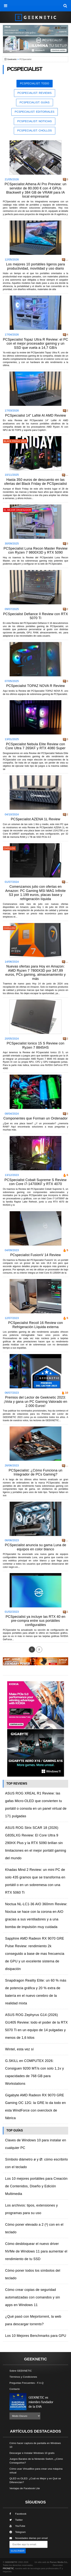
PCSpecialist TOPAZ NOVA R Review (35, 686)
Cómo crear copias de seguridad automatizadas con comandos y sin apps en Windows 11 (32, 2297)
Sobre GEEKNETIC (20, 2370)
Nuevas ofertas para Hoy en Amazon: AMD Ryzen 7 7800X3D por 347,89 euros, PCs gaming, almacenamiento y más (35, 972)
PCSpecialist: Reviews (34, 92)
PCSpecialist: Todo (34, 83)
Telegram (17, 2532)
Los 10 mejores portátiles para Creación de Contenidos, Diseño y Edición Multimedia (36, 2186)
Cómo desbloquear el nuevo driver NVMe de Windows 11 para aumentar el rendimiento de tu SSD (36, 2251)
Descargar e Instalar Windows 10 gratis (32, 2453)
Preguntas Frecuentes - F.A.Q (26, 2382)
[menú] (5, 5)
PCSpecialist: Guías (34, 102)
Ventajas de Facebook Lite (24, 2488)
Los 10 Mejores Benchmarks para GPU (35, 2336)
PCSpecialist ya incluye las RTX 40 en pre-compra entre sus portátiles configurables (36, 1621)
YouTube (17, 2526)
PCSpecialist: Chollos (34, 130)
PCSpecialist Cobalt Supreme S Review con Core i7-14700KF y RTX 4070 (36, 1182)
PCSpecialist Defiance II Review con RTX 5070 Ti (35, 616)
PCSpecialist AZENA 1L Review (35, 819)
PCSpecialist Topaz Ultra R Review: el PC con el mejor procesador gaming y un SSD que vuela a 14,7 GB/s (35, 344)
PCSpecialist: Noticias (34, 121)
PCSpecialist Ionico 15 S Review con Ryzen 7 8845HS (35, 1045)
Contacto (14, 2389)
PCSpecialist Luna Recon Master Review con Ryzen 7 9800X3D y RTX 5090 (35, 551)
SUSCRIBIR (18, 2550)
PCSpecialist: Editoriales (35, 111)
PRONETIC (8, 2568)
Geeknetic (12, 59)
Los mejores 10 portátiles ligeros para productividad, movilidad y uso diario (35, 266)
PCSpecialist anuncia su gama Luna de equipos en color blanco (35, 1547)
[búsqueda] (65, 5)
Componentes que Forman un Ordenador (35, 1118)
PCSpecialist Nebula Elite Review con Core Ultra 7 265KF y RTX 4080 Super (35, 746)
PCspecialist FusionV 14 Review (35, 1255)
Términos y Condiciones (23, 2376)
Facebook (18, 2513)
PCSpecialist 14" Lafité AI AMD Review (35, 415)
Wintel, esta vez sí (19, 2049)
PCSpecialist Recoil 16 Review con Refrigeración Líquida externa (35, 1325)
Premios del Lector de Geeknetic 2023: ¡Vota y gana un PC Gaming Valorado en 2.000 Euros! (35, 1401)
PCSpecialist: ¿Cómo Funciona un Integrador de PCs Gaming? (35, 1472)
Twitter (16, 2519)
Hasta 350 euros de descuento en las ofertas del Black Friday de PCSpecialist (35, 482)
